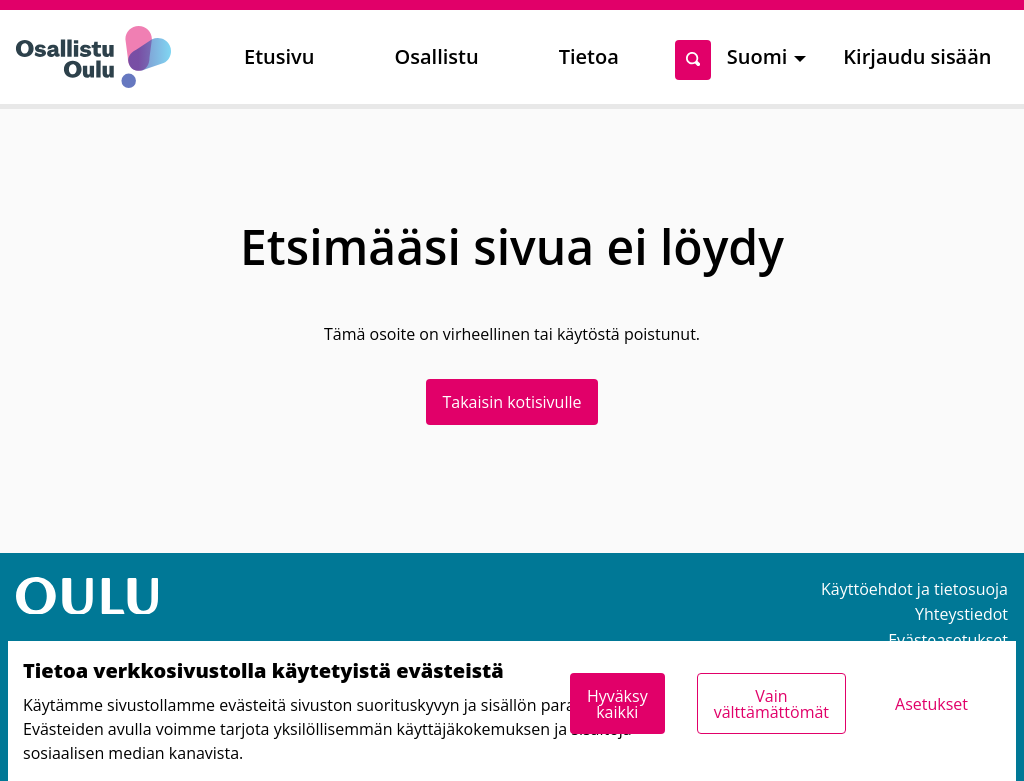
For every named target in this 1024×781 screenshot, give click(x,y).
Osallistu (436, 56)
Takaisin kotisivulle (512, 402)
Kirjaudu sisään (917, 56)
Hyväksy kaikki (617, 704)
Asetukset (931, 704)
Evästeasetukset (948, 640)
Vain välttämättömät (771, 704)
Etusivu (279, 56)
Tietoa (589, 56)
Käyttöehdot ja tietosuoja (914, 589)
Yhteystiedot (961, 614)
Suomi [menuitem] (757, 56)
